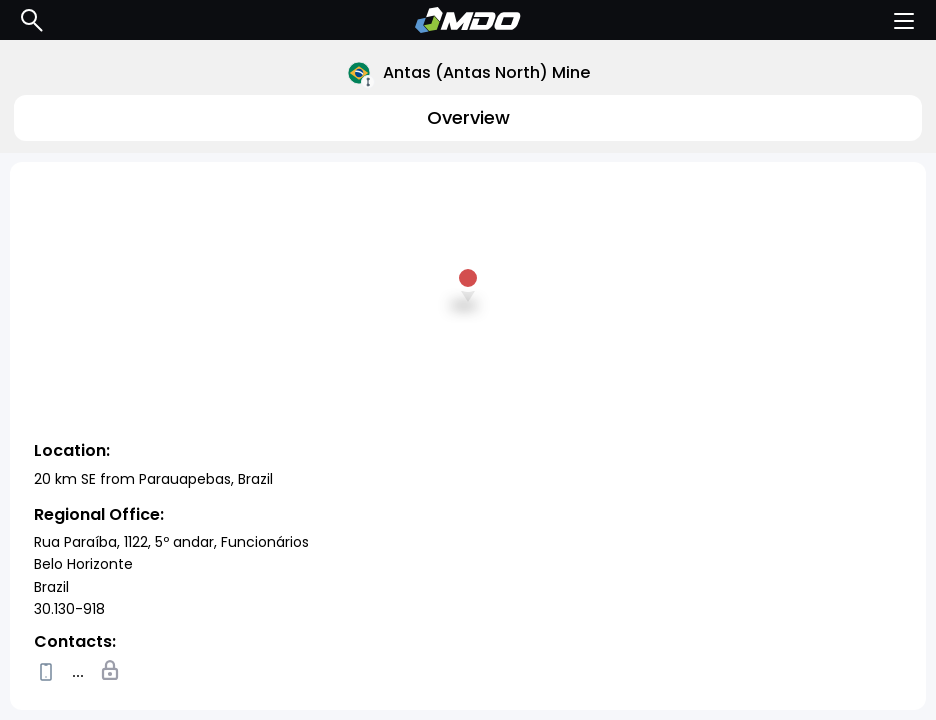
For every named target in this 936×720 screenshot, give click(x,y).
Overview (468, 117)
